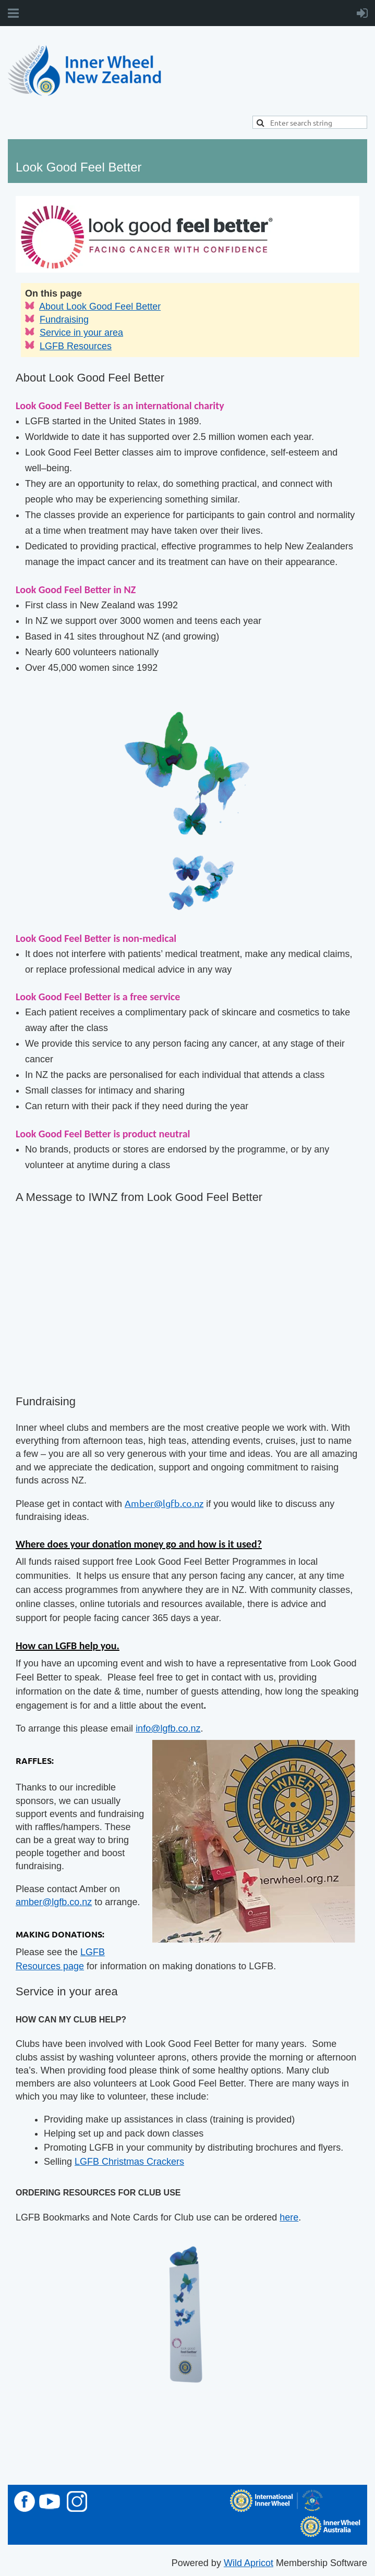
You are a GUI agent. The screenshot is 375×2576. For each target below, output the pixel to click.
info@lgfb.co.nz (168, 1728)
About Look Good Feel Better (100, 306)
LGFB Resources (76, 346)
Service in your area (81, 332)
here (289, 2217)
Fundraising (64, 319)
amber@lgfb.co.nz (54, 1902)
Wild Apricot (248, 2563)
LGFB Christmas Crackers (129, 2161)
